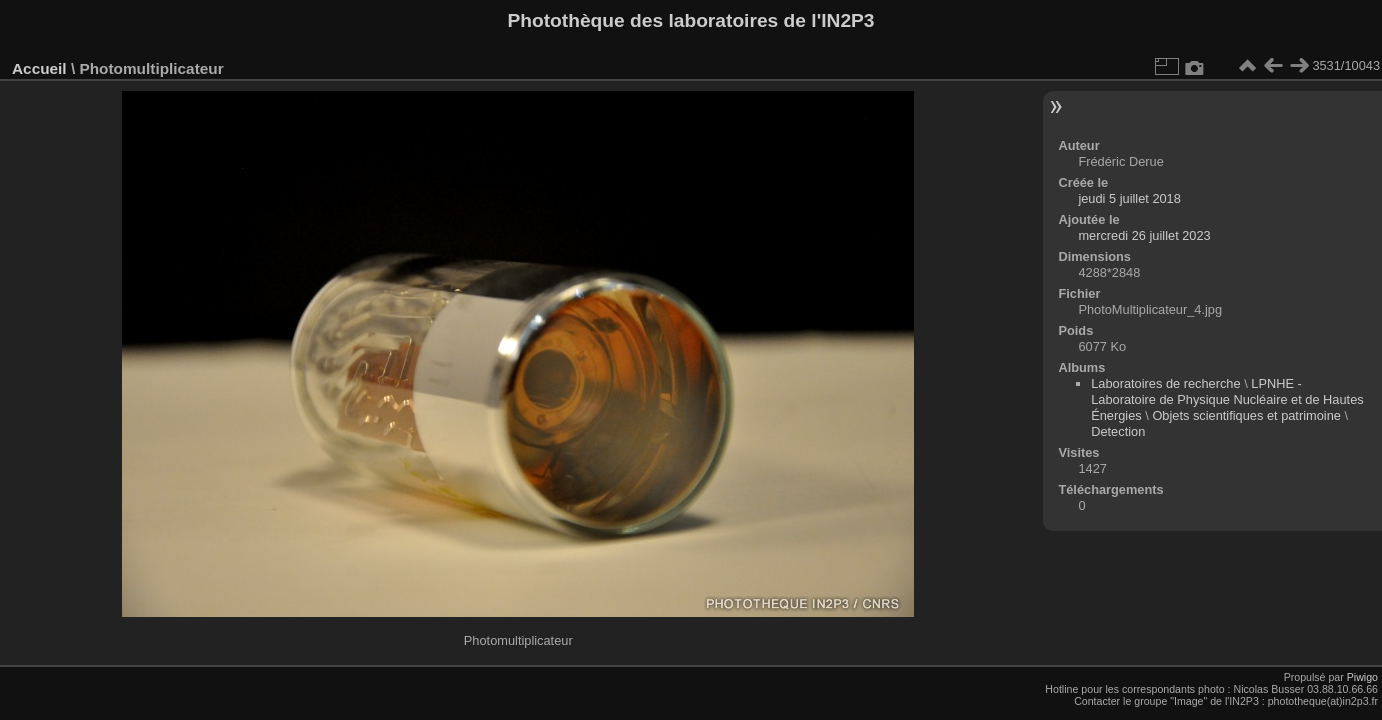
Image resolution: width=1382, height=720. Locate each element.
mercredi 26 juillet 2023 (1144, 235)
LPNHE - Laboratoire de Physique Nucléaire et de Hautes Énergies (1227, 399)
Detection (1118, 431)
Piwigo (1362, 677)
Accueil (39, 68)
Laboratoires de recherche (1165, 383)
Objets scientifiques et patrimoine (1246, 415)
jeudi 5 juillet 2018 (1129, 198)
